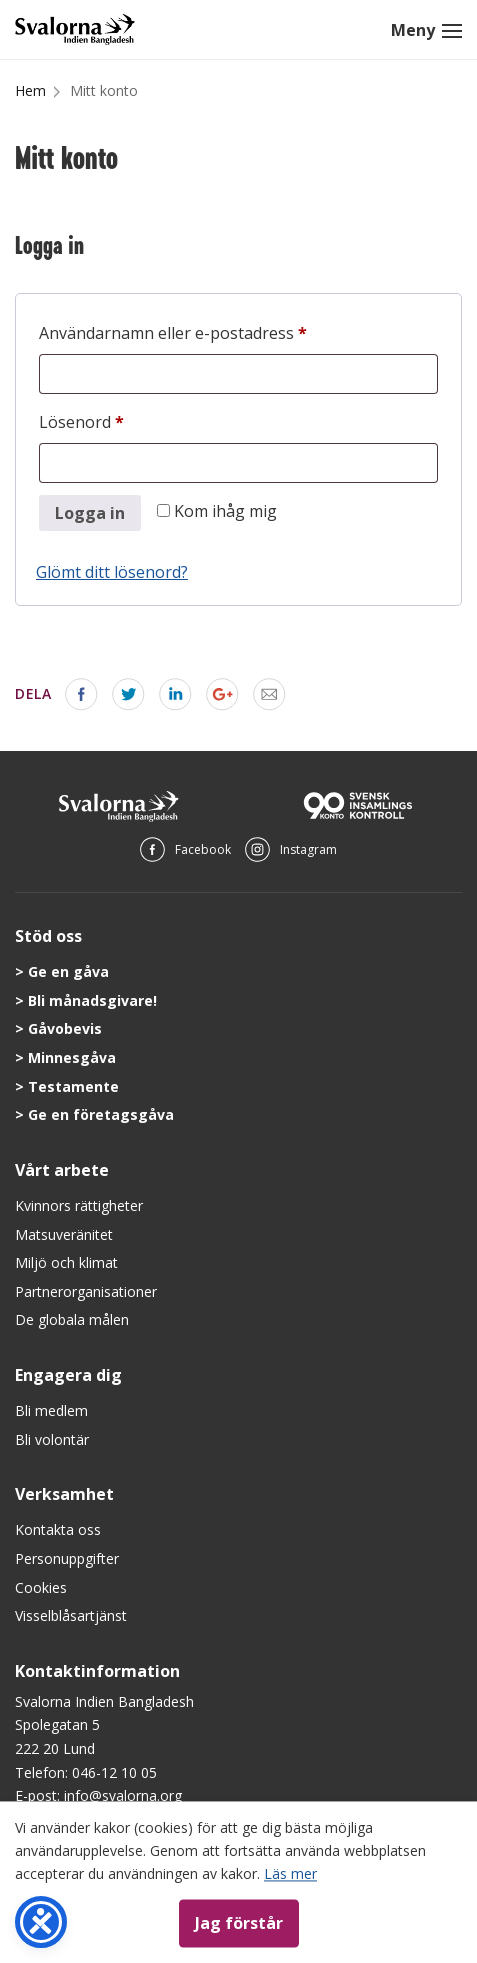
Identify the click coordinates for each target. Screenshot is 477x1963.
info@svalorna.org (123, 1795)
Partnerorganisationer (86, 1291)
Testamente (73, 1086)
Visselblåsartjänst (71, 1615)
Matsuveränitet (64, 1234)
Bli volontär (52, 1439)
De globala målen (72, 1319)
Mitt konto (104, 90)
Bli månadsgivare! (92, 1000)
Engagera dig (68, 1375)
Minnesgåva (72, 1057)
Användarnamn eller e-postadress (222, 330)
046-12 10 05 (114, 1772)
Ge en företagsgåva (101, 1114)
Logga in (90, 513)
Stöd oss (48, 936)
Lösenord (130, 419)
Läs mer (290, 1873)
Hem (30, 90)
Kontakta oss (58, 1529)
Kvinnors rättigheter (79, 1205)
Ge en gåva (68, 971)
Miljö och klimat (66, 1262)
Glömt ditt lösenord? (112, 572)
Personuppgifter (67, 1558)
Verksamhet (64, 1494)
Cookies (41, 1587)
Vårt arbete (62, 1170)
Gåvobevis (65, 1028)
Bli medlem (51, 1410)
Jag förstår (239, 1923)
